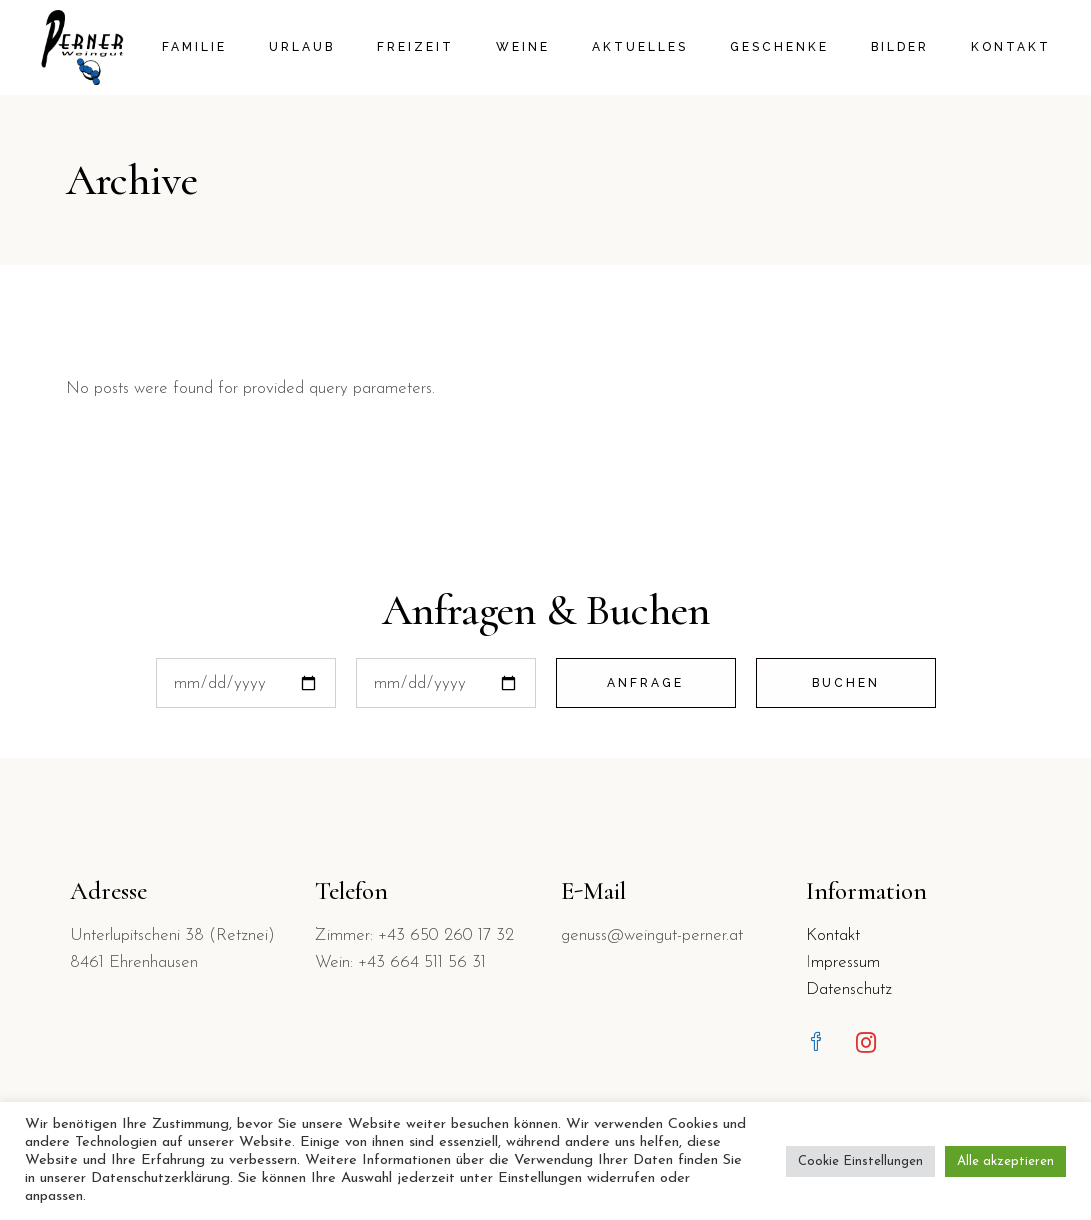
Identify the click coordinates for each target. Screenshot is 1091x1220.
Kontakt (833, 935)
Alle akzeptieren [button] (1005, 1161)
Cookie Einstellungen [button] (860, 1161)
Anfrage (645, 683)
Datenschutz (849, 989)
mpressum (845, 962)
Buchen (846, 683)
